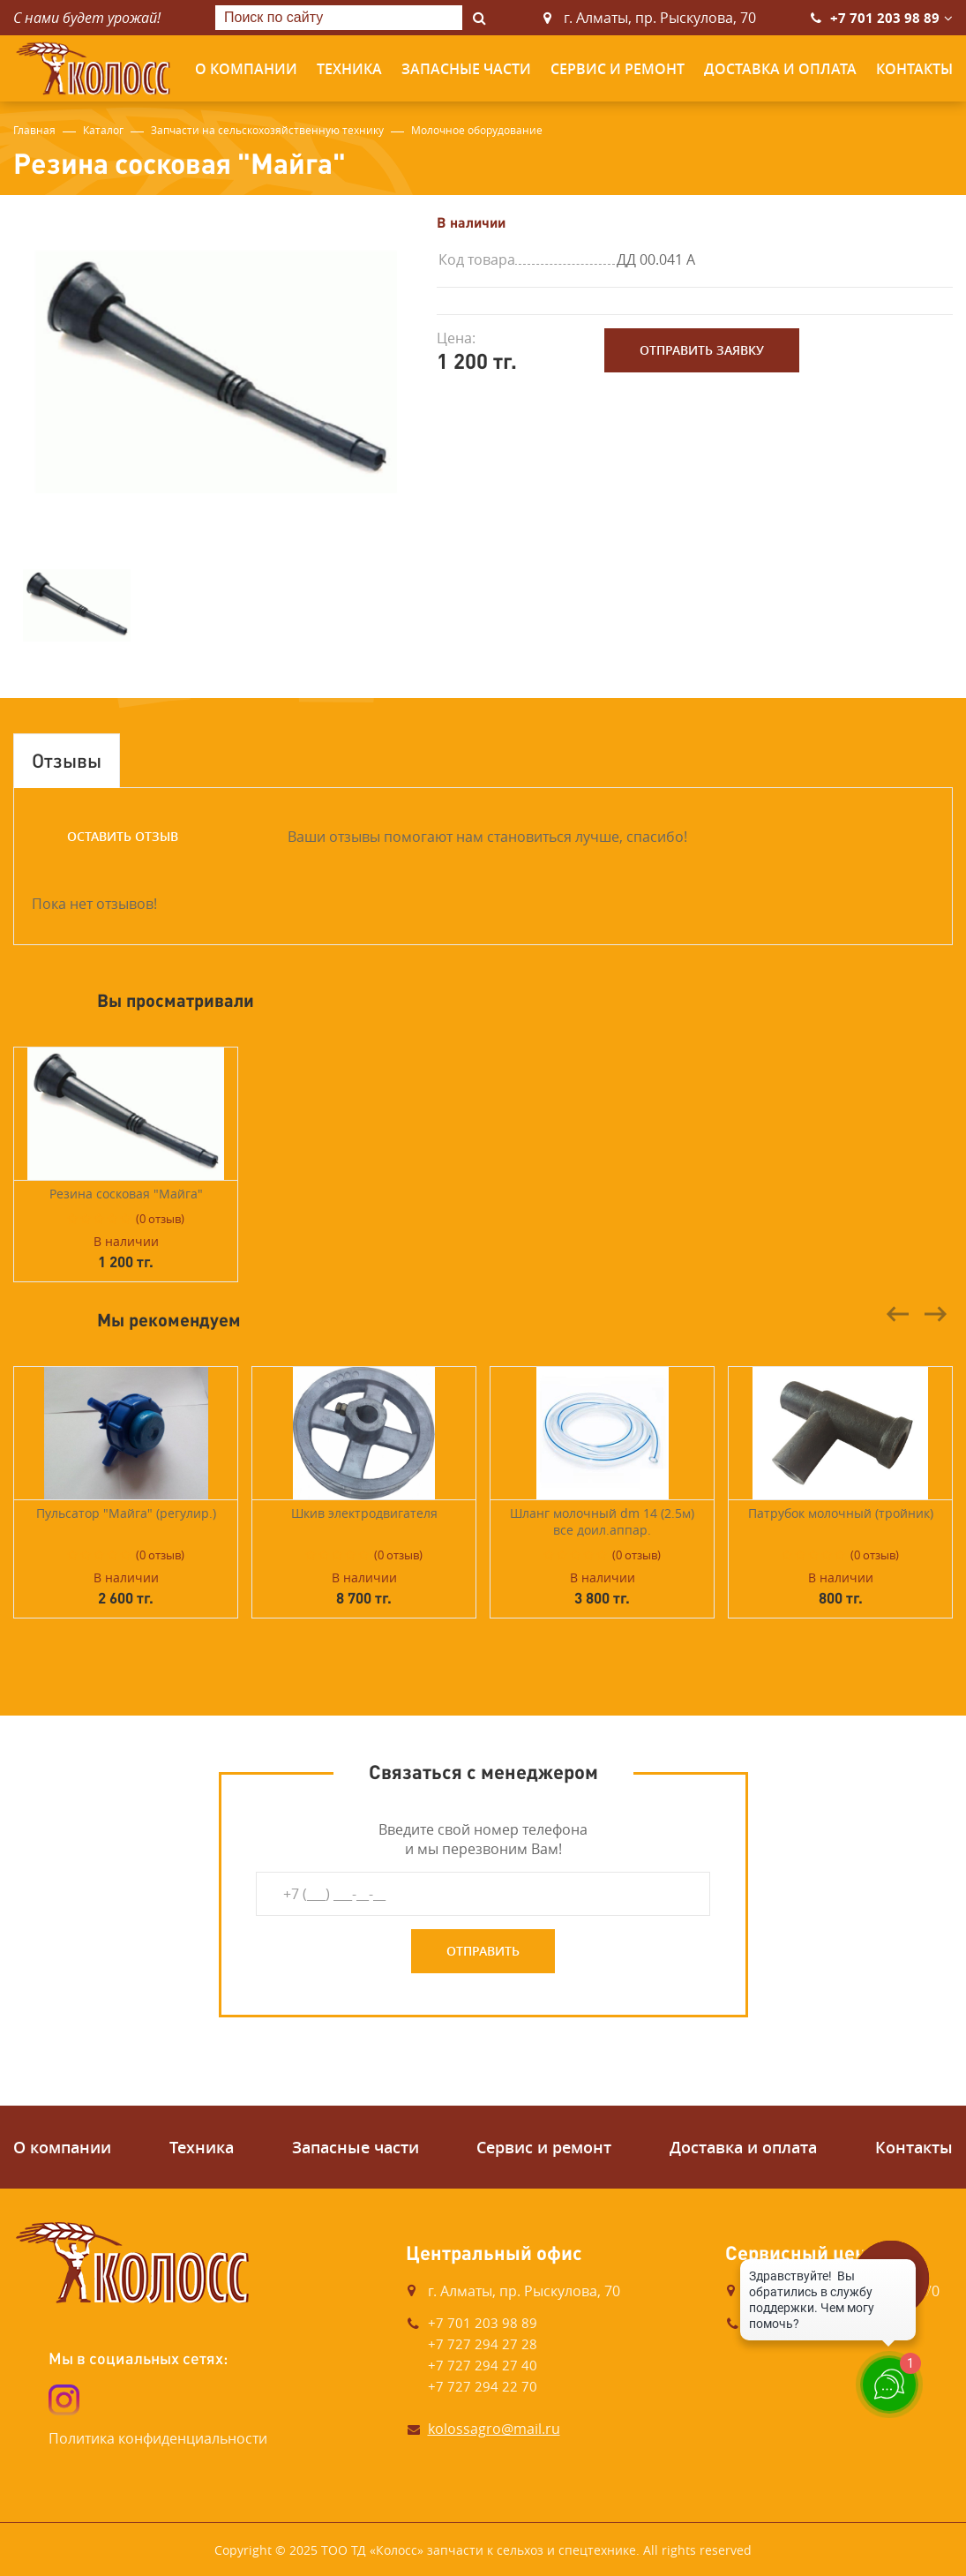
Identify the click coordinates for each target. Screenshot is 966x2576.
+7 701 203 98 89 (885, 18)
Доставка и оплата (780, 69)
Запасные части (466, 69)
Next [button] (935, 1314)
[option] (216, 371)
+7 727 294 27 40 (482, 2365)
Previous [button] (898, 1314)
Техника (349, 69)
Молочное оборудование (477, 130)
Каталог (103, 130)
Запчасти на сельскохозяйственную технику (267, 130)
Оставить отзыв (122, 836)
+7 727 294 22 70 (482, 2386)
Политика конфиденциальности (158, 2438)
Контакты (914, 69)
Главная (34, 130)
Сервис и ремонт (617, 69)
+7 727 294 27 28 (482, 2344)
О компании (246, 69)
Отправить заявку (702, 350)
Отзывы (66, 760)
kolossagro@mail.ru (494, 2428)
